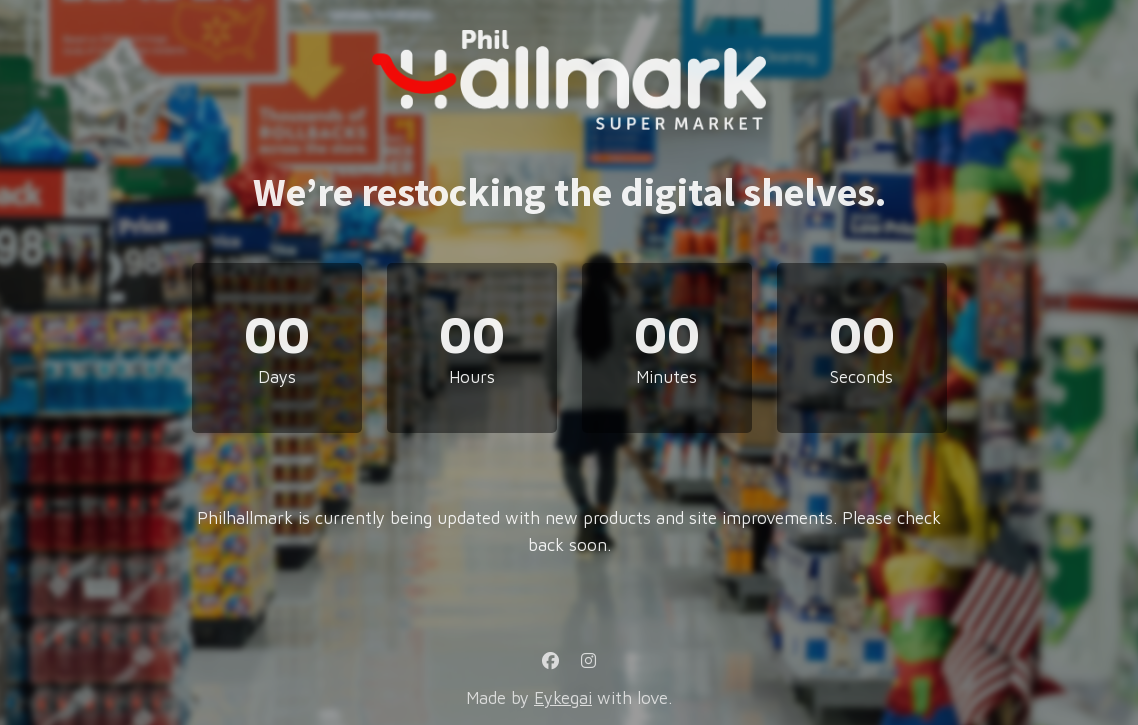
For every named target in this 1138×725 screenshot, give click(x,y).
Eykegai (563, 698)
